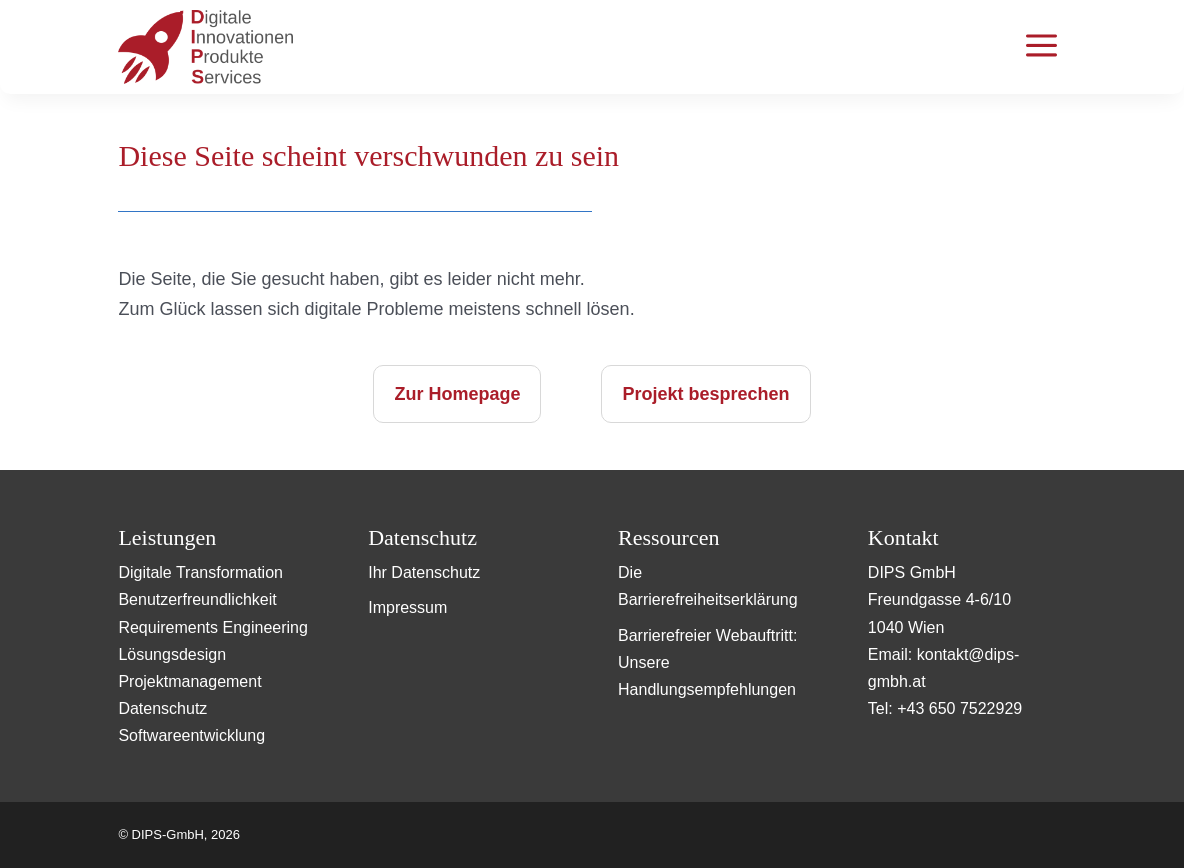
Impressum (407, 607)
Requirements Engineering (212, 627)
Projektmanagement (189, 681)
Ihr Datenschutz (424, 572)
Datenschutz (162, 708)
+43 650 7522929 (959, 708)
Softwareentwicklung (191, 735)
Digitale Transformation (200, 572)
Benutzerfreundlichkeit (197, 599)
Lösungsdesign (172, 654)
